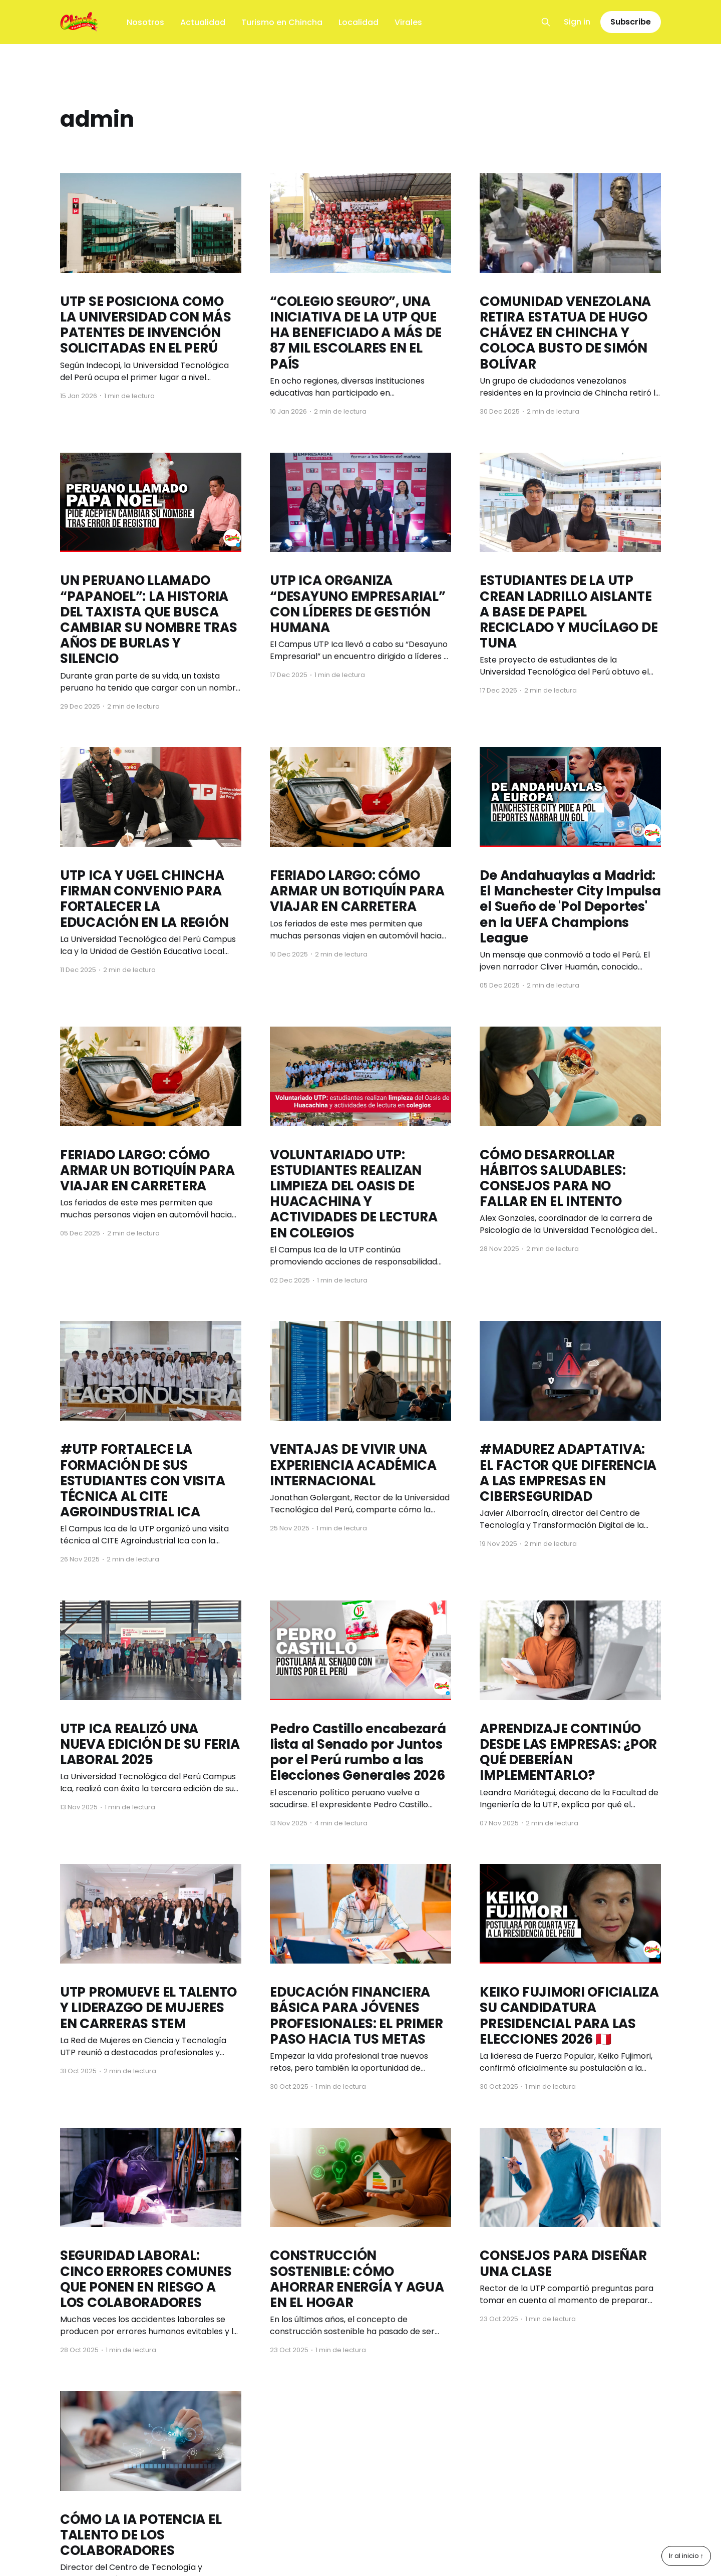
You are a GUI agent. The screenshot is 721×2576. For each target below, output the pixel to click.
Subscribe (630, 22)
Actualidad (202, 22)
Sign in (577, 22)
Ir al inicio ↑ (686, 2555)
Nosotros (145, 22)
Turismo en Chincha (281, 22)
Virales (408, 22)
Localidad (358, 22)
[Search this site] (546, 22)
